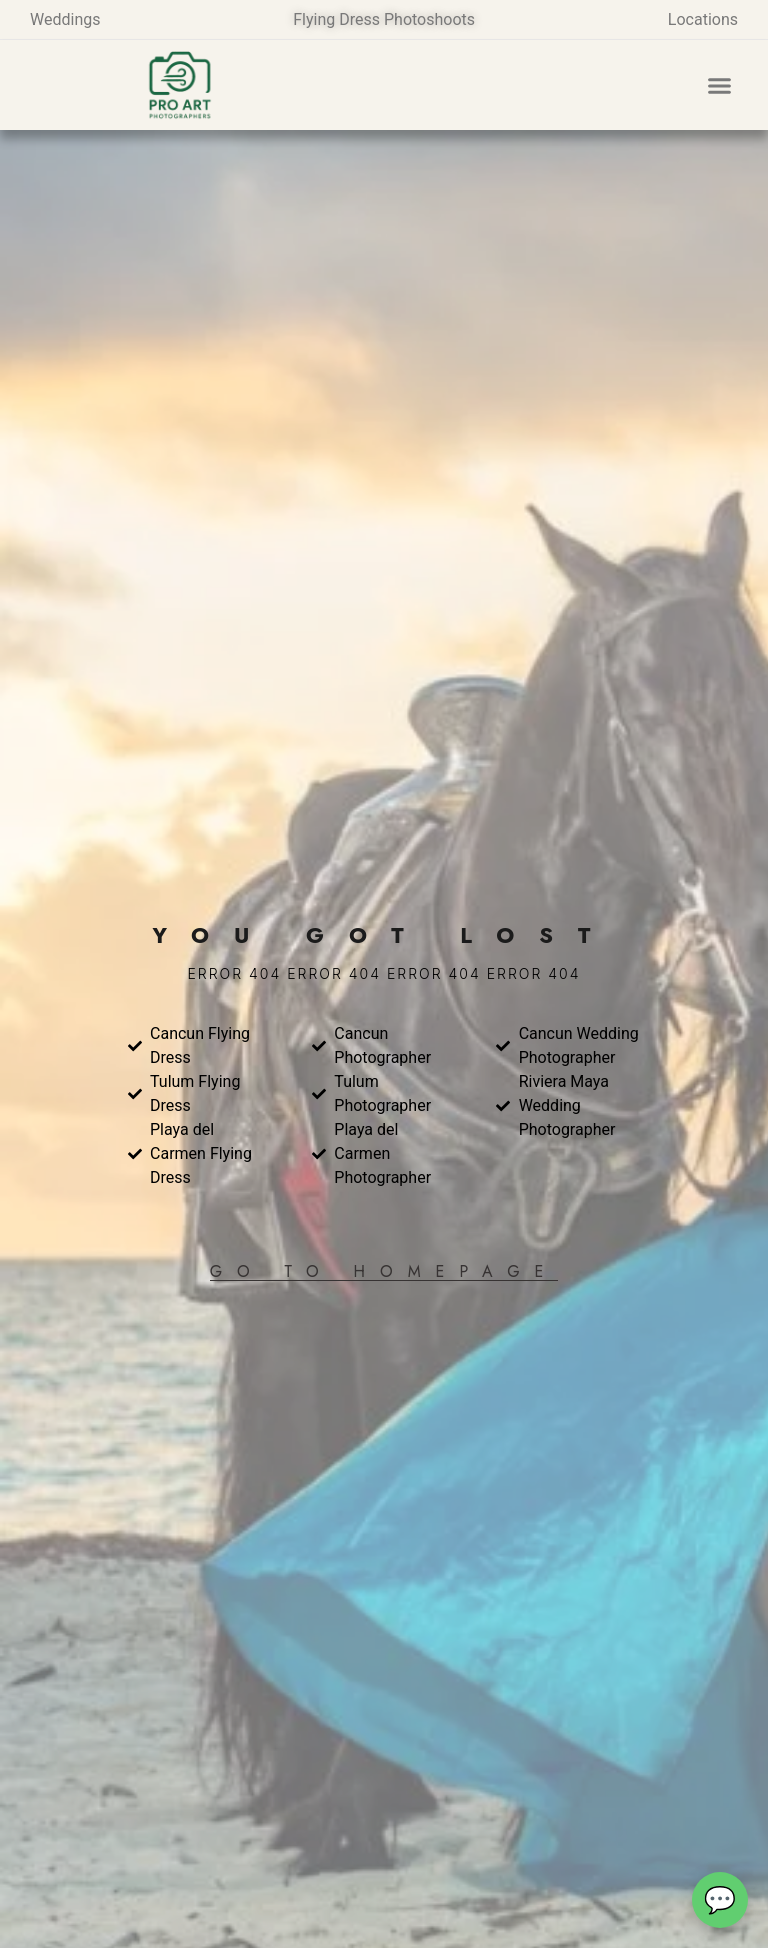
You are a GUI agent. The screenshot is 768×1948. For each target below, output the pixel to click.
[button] (720, 85)
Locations (703, 19)
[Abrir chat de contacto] (720, 1900)
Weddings (65, 19)
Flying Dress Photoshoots (384, 19)
